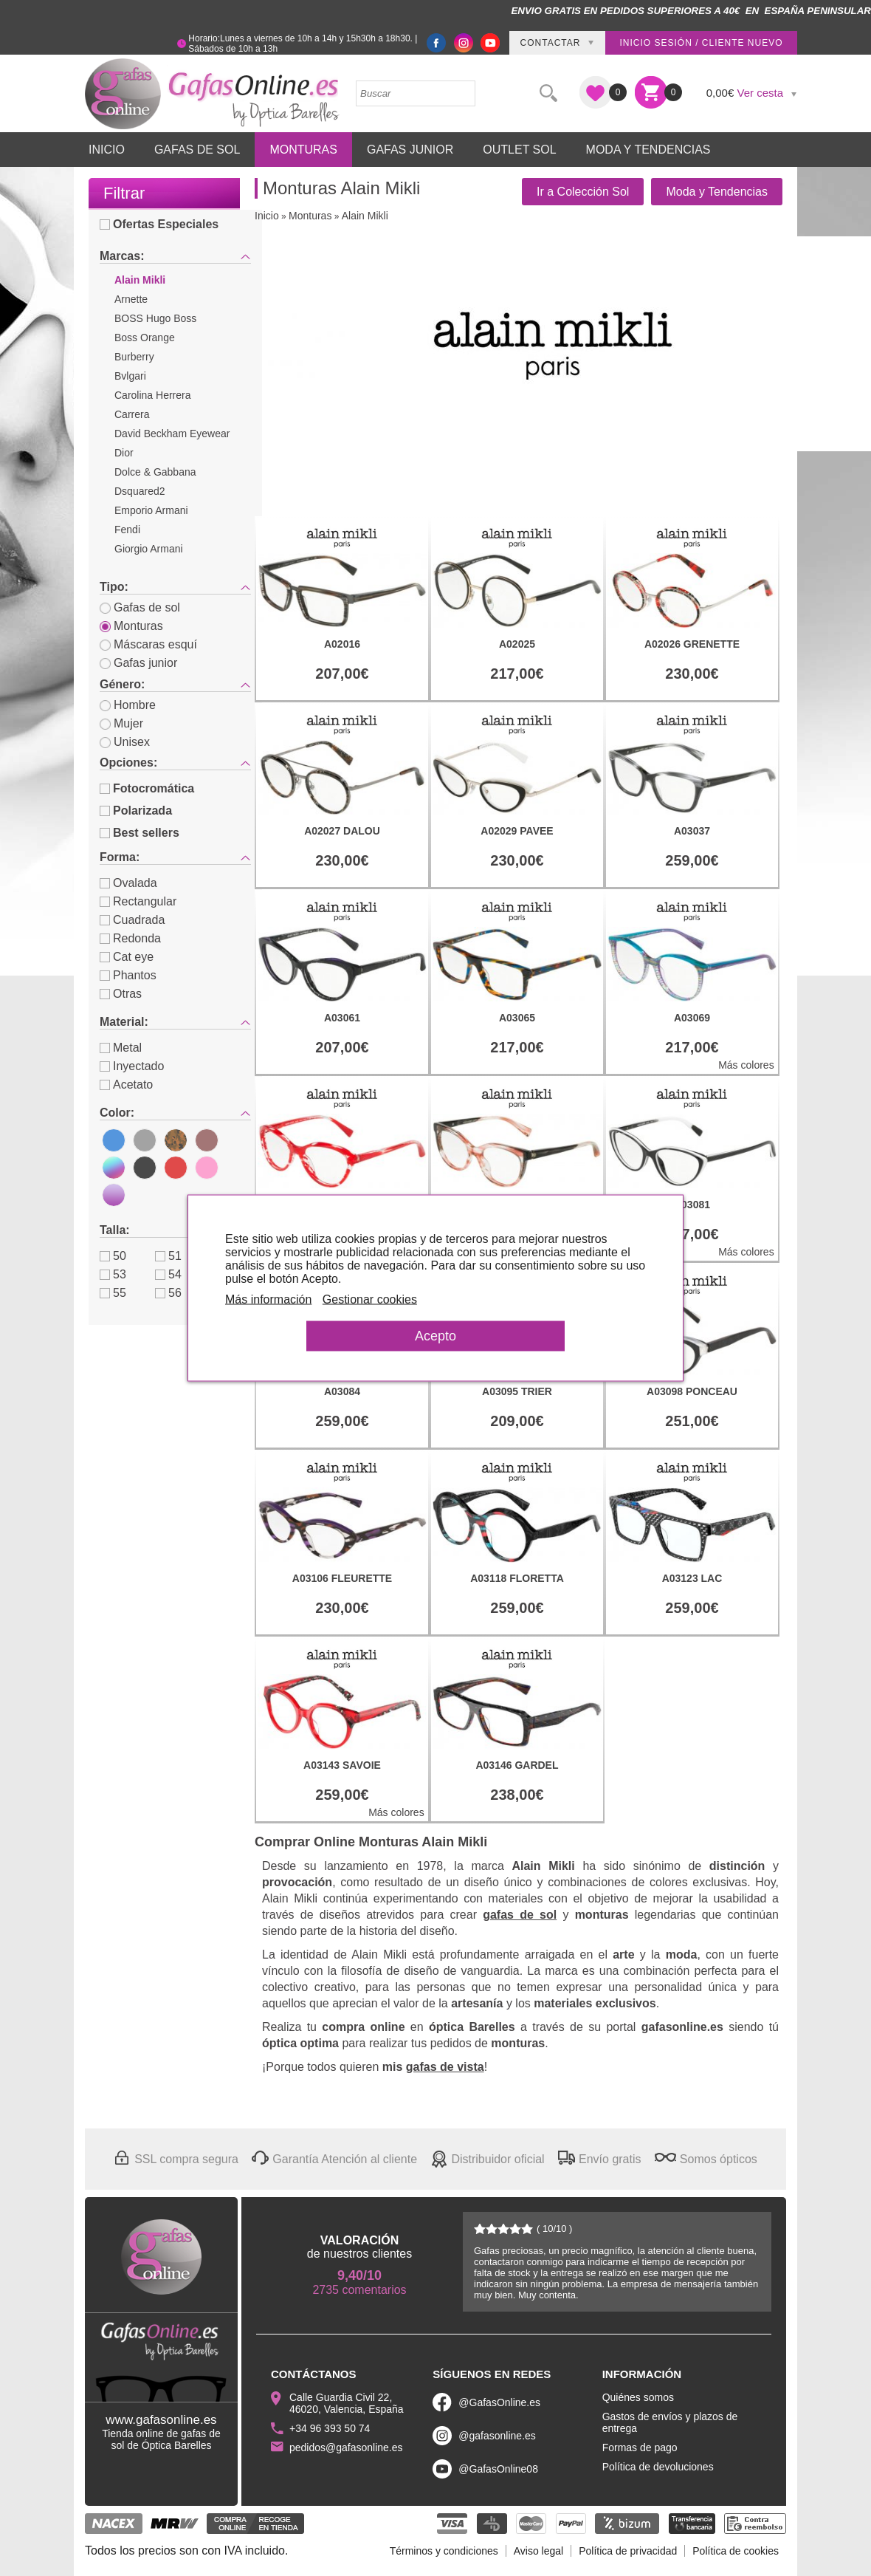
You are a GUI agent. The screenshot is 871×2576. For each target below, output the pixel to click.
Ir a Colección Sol (583, 191)
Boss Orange (144, 337)
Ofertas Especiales (159, 224)
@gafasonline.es (497, 2436)
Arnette (131, 299)
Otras (121, 993)
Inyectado (132, 1066)
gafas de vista (445, 2067)
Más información (268, 1299)
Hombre (128, 705)
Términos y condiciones (444, 2551)
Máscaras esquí (148, 644)
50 (113, 1256)
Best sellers (139, 832)
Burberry (134, 357)
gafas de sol (520, 1914)
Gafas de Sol (197, 149)
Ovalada (128, 883)
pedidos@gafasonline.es (346, 2447)
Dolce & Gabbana (155, 472)
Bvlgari (130, 376)
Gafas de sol (140, 607)
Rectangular (138, 901)
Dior (124, 453)
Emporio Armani (151, 510)
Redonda (130, 938)
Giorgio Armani (148, 549)
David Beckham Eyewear (172, 433)
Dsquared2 (139, 491)
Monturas (303, 149)
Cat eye (127, 956)
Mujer (121, 723)
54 (168, 1274)
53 (113, 1274)
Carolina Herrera (152, 395)
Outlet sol (519, 149)
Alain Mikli (139, 280)
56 (168, 1293)
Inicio (107, 149)
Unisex (125, 742)
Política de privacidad (628, 2551)
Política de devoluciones (658, 2467)
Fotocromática (147, 788)
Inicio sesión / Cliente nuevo (700, 43)
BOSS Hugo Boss (155, 318)
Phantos (128, 975)
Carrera (131, 414)
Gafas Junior (410, 149)
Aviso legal (538, 2551)
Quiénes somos (638, 2397)
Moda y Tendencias (648, 149)
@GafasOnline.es (499, 2402)
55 (113, 1293)
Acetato (126, 1084)
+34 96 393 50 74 (329, 2428)
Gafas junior (138, 663)
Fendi (127, 529)
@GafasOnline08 (498, 2469)
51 (168, 1256)
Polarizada (136, 810)
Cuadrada (132, 920)
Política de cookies (735, 2551)
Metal (121, 1047)
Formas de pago (640, 2447)
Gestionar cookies (370, 1299)
